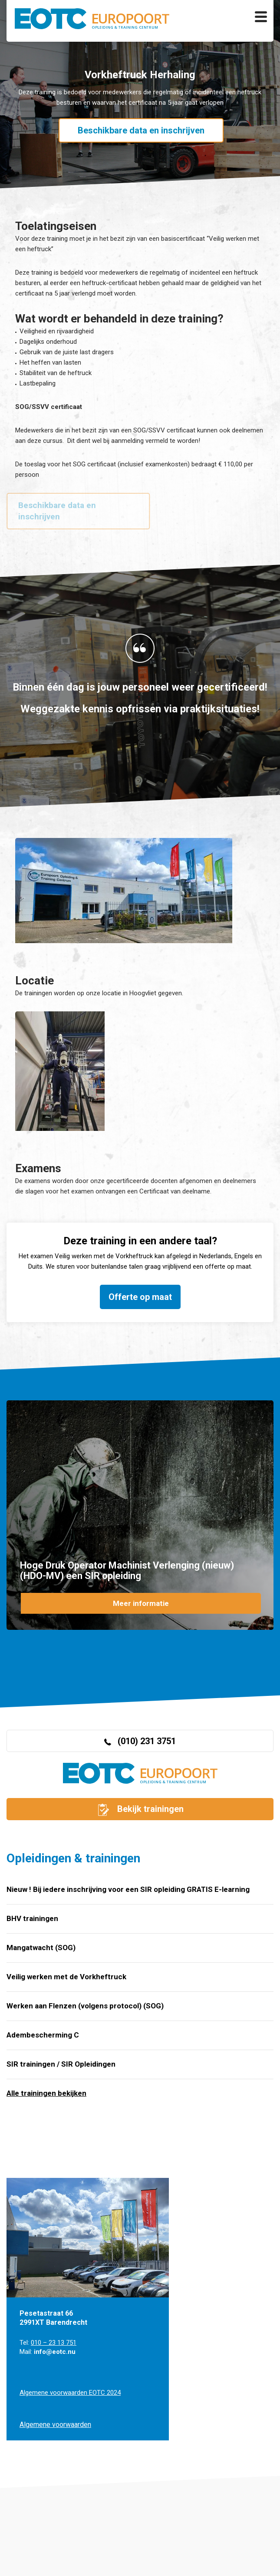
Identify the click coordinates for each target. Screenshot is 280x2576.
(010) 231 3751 (140, 1741)
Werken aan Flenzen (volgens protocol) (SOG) (85, 2005)
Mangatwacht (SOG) (41, 1947)
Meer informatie (141, 1603)
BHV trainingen (32, 1918)
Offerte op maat (140, 1297)
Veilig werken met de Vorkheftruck (66, 1976)
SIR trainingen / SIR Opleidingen (61, 2064)
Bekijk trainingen (140, 1810)
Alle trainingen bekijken (46, 2093)
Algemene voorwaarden (55, 2424)
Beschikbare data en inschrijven (141, 130)
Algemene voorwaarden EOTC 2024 (70, 2393)
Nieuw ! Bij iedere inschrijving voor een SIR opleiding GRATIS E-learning (128, 1889)
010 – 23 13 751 (53, 2343)
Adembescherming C (43, 2035)
